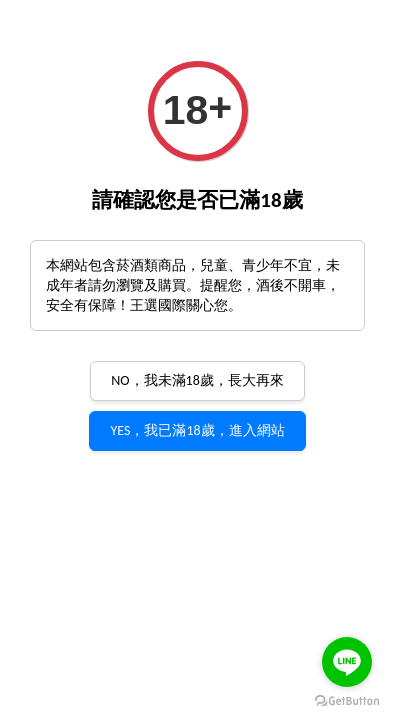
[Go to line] (347, 662)
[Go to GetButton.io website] (347, 700)
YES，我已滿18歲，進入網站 (197, 430)
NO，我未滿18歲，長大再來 (197, 380)
